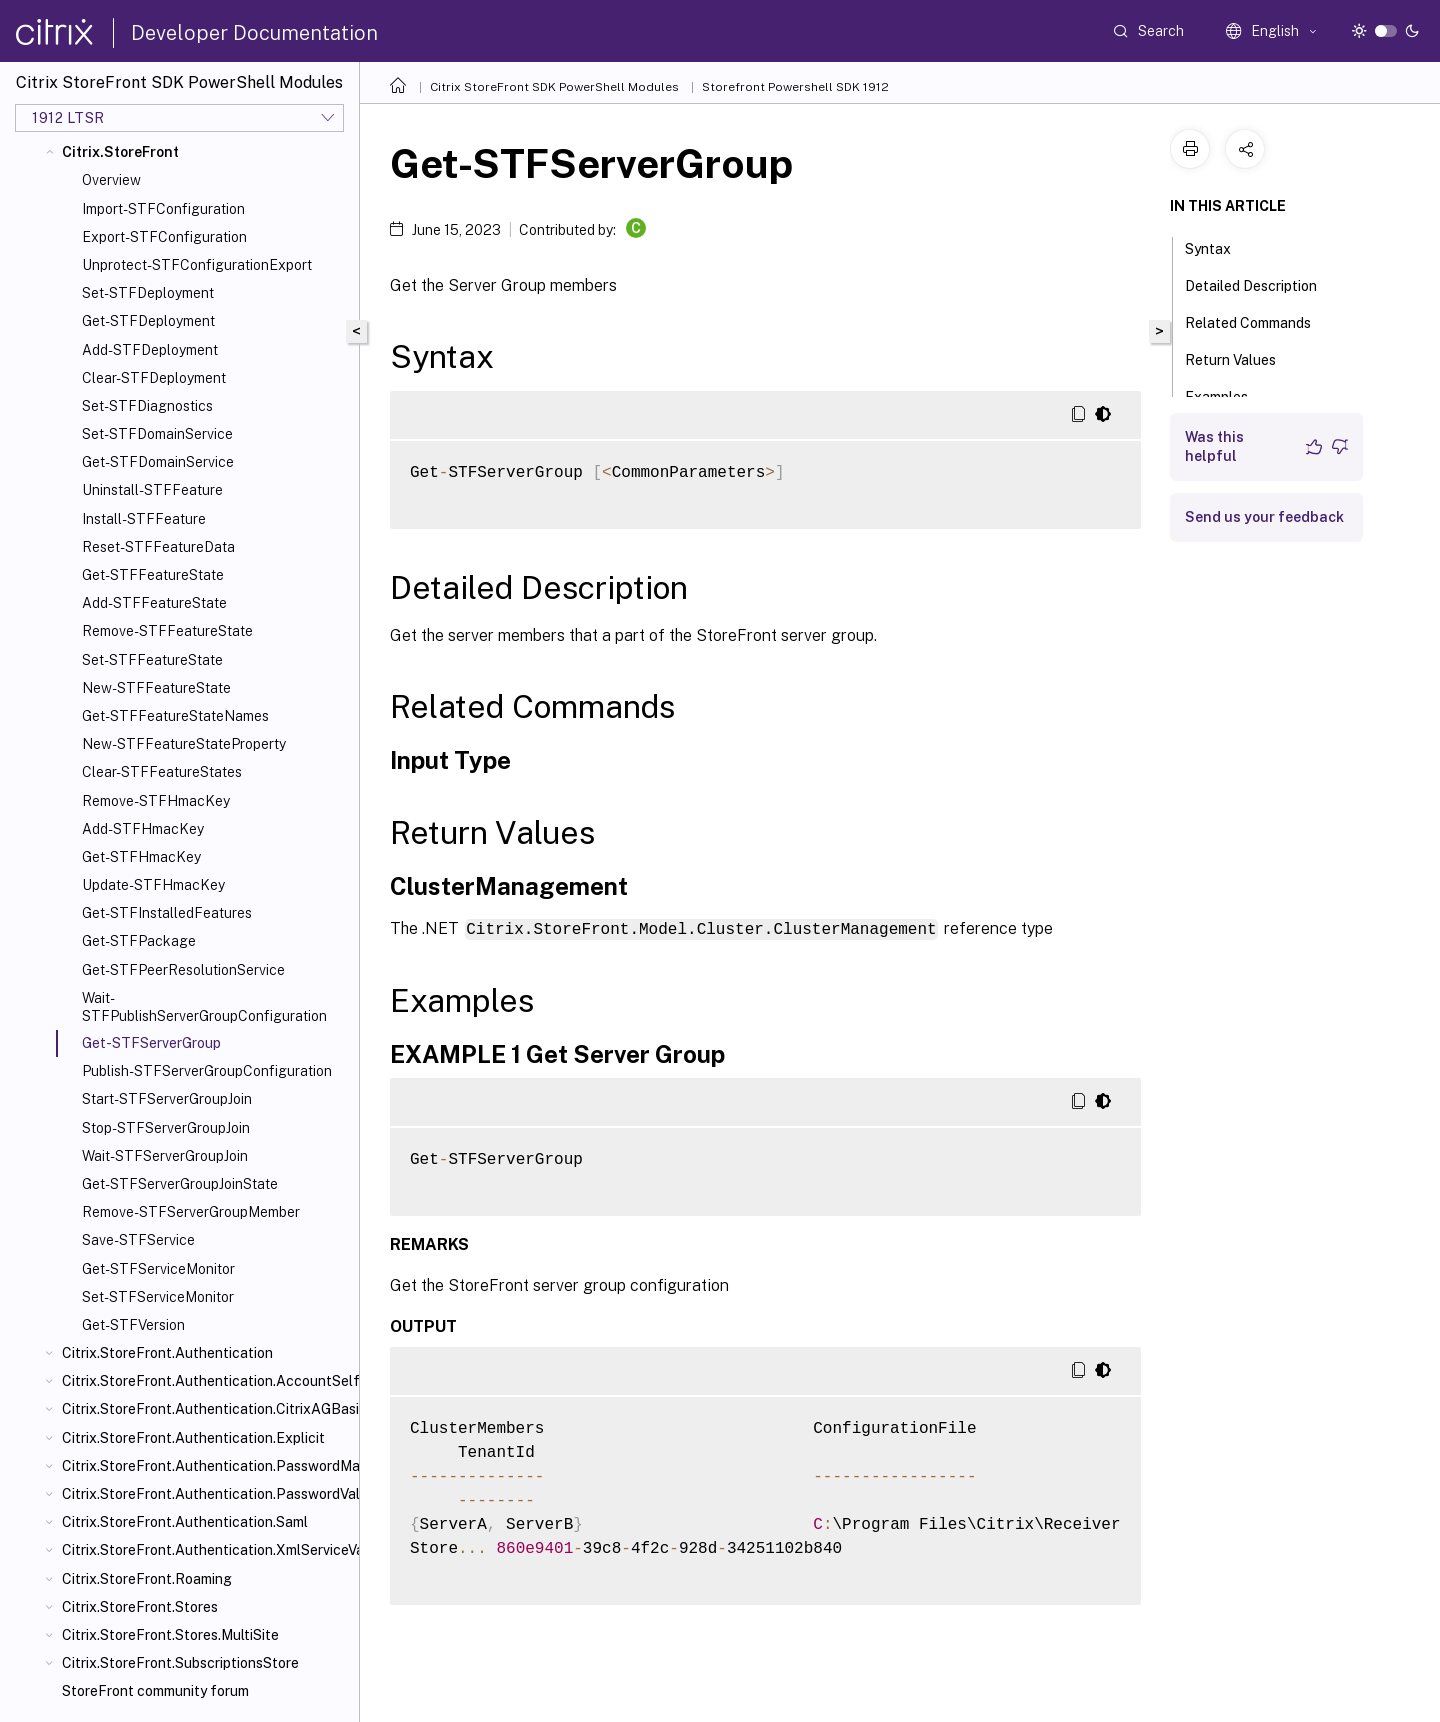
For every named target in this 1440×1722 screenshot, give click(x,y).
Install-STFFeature (144, 519)
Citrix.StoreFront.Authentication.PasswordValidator (206, 1494)
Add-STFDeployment (150, 350)
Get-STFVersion (133, 1325)
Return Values (1241, 358)
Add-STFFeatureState (154, 603)
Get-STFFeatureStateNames (175, 716)
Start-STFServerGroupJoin (167, 1099)
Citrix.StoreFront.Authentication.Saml (185, 1522)
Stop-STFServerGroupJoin (166, 1128)
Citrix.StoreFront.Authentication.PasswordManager (206, 1466)
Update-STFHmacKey (153, 885)
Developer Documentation (254, 33)
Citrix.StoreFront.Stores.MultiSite (170, 1635)
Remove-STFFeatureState (167, 631)
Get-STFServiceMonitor (158, 1269)
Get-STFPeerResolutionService (183, 970)
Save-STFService (138, 1240)
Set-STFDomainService (157, 434)
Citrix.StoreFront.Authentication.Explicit (193, 1438)
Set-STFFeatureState (152, 660)
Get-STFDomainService (158, 462)
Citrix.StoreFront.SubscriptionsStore (180, 1663)
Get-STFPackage (139, 941)
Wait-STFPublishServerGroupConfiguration (204, 1007)
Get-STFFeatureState (153, 575)
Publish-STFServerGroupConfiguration (207, 1071)
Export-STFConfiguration (164, 237)
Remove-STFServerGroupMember (191, 1212)
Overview (111, 180)
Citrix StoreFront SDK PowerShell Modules (554, 87)
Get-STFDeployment (148, 321)
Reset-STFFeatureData (158, 547)
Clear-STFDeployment (154, 378)
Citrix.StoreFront (120, 152)
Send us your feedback (1264, 517)
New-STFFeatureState (156, 688)
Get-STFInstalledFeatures (167, 913)
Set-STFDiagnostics (147, 406)
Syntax (1219, 247)
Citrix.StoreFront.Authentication (167, 1353)
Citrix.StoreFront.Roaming (147, 1579)
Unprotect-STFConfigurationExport (197, 265)
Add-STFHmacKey (143, 829)
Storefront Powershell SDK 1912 (795, 87)
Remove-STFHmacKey (156, 801)
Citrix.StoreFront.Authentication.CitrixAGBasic (206, 1409)
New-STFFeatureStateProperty (184, 744)
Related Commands (1259, 321)
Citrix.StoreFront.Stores (140, 1607)
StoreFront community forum (155, 1691)
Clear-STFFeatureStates (162, 772)
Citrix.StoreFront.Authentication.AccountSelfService (206, 1381)
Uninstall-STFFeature (152, 490)
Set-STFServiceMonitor (158, 1297)
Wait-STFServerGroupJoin (165, 1156)
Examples (1227, 395)
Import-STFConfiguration (163, 209)
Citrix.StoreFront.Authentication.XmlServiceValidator (206, 1550)
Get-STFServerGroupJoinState (180, 1184)
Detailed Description (1262, 284)
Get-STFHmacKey (141, 857)
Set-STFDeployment (148, 293)
